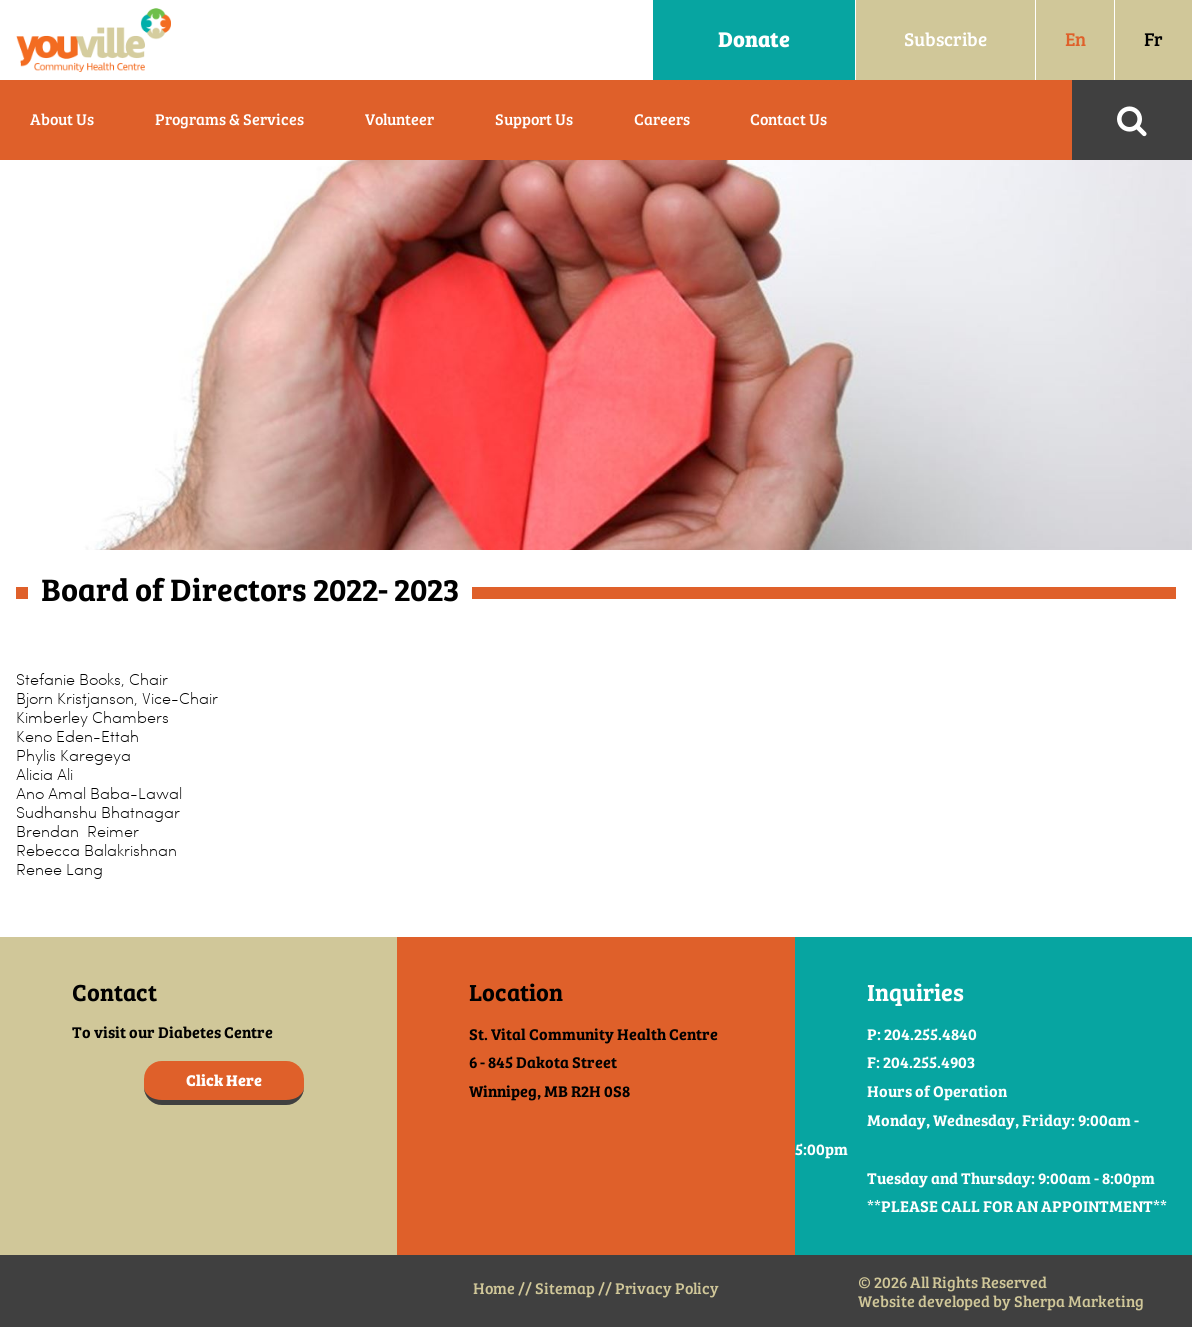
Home (494, 1288)
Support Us (534, 119)
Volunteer (399, 119)
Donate (754, 39)
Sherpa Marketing (1079, 1301)
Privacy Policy (667, 1288)
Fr (1153, 39)
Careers (662, 119)
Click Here (224, 1080)
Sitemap (565, 1288)
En (1075, 39)
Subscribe (945, 39)
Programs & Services (229, 119)
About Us (62, 119)
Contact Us (788, 119)
